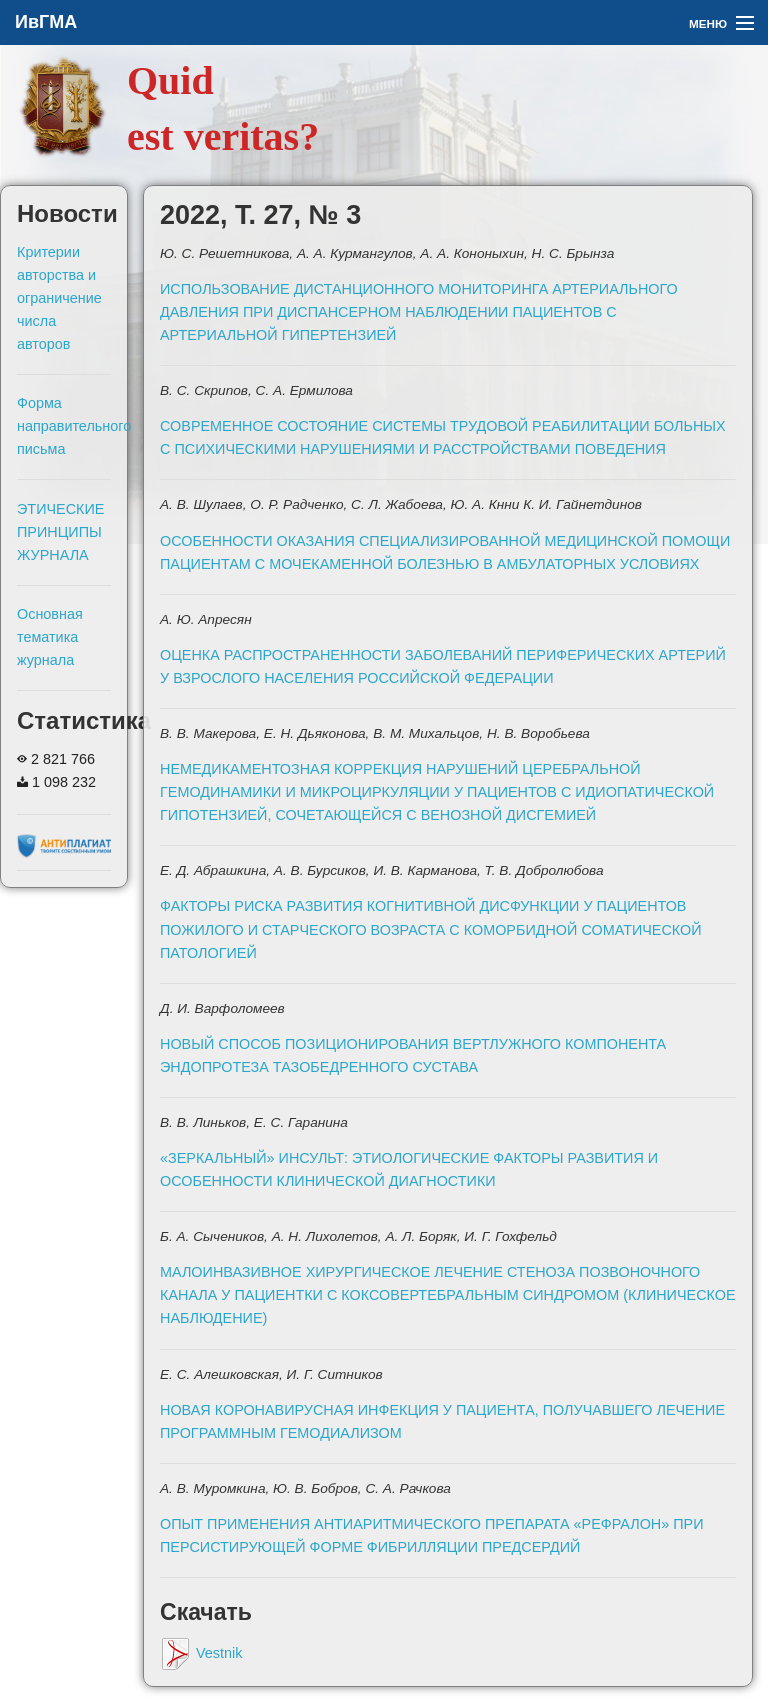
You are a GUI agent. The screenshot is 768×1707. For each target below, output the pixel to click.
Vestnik (201, 1653)
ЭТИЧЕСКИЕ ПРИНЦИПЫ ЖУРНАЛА (60, 532)
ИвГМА (46, 22)
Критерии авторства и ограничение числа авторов (59, 298)
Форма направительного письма (74, 426)
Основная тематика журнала (50, 637)
